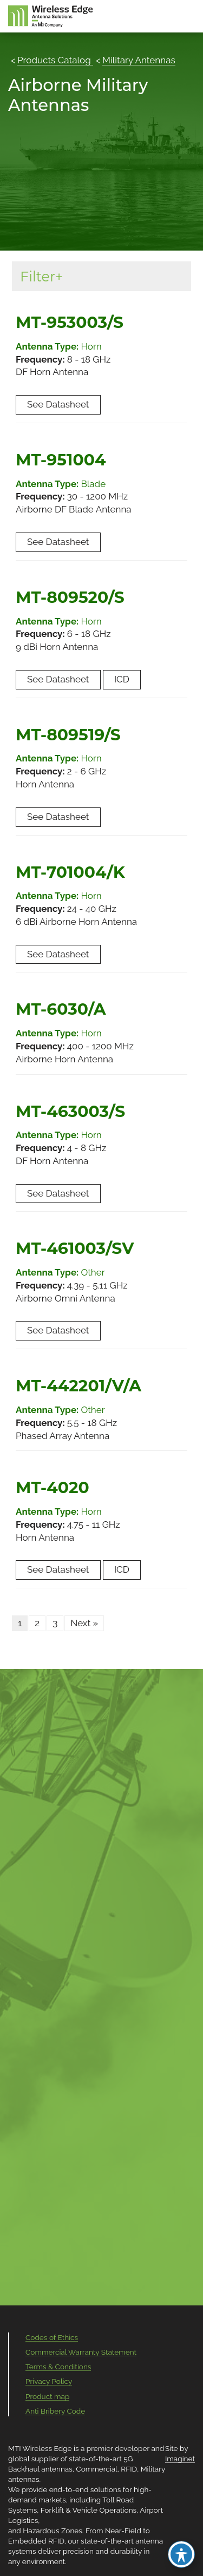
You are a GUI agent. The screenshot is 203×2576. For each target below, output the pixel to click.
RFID (129, 2469)
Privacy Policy (48, 2381)
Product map (47, 2396)
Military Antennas (138, 60)
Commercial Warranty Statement (80, 2352)
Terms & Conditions (58, 2366)
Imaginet (180, 2458)
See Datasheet (58, 404)
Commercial (96, 2469)
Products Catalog (55, 60)
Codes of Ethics (51, 2337)
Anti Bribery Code (55, 2411)
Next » (84, 1623)
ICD (121, 679)
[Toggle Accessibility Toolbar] (181, 2554)
